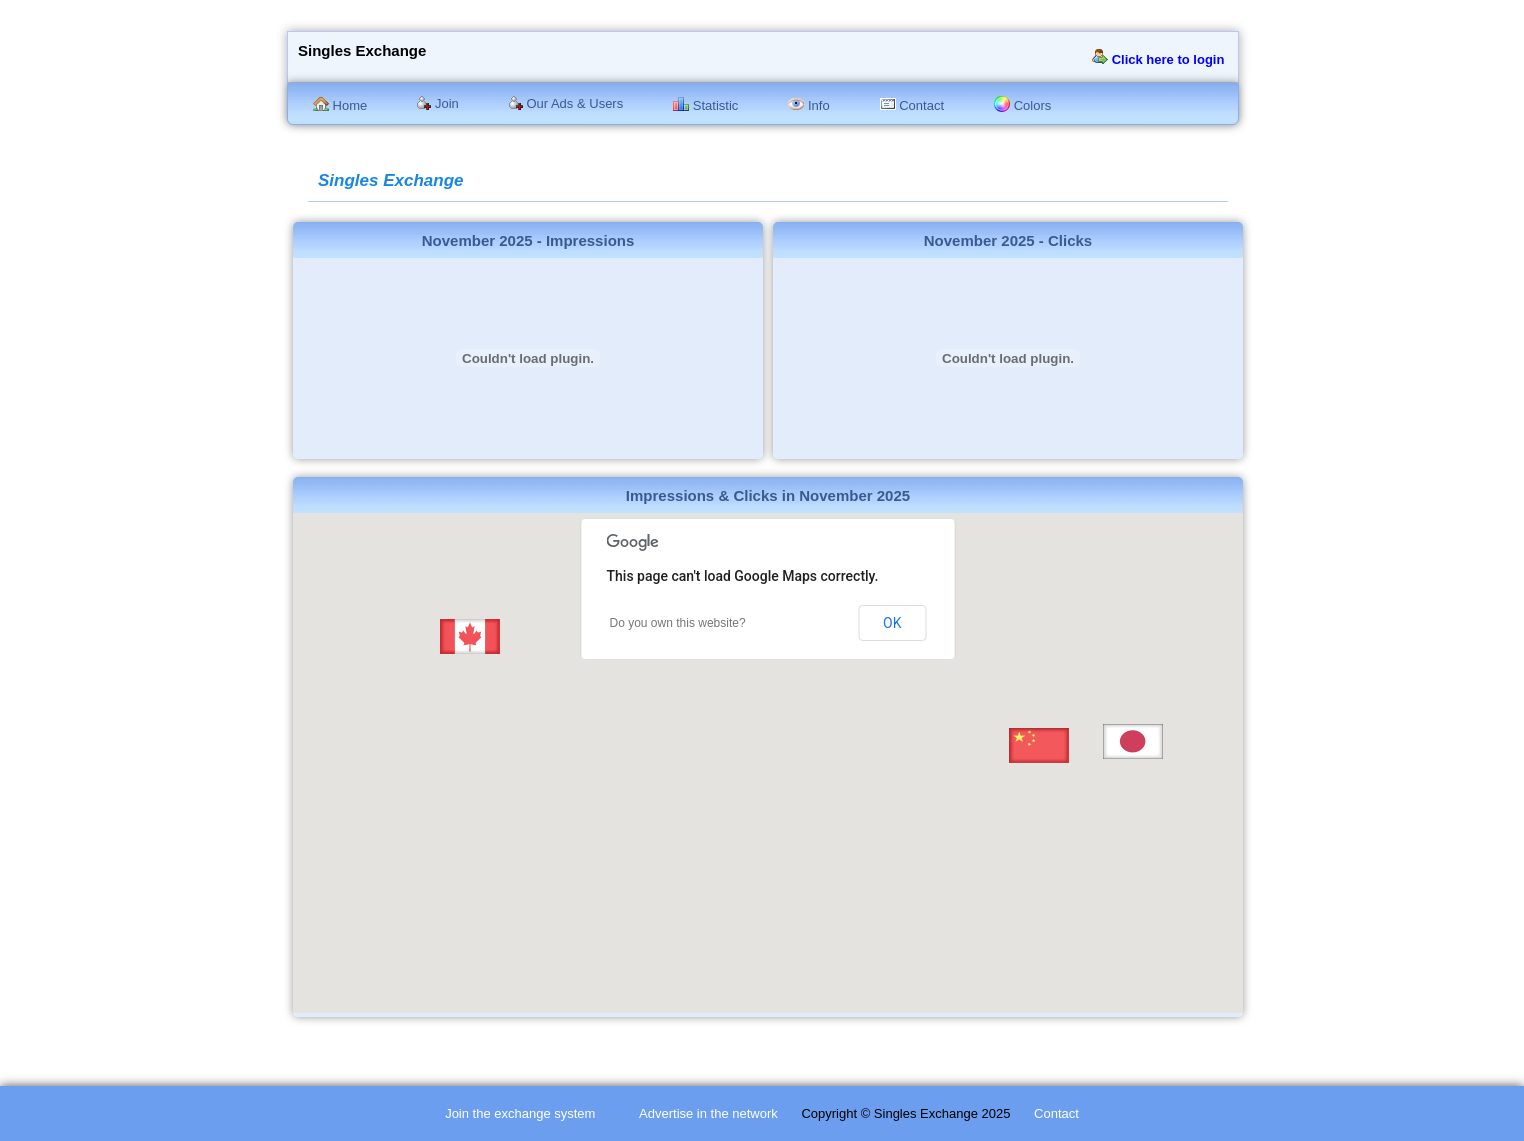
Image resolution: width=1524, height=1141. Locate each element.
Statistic (705, 105)
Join (437, 103)
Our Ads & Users (566, 103)
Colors (1022, 105)
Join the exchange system (520, 1113)
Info (808, 105)
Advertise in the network (708, 1113)
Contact (912, 105)
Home (340, 105)
